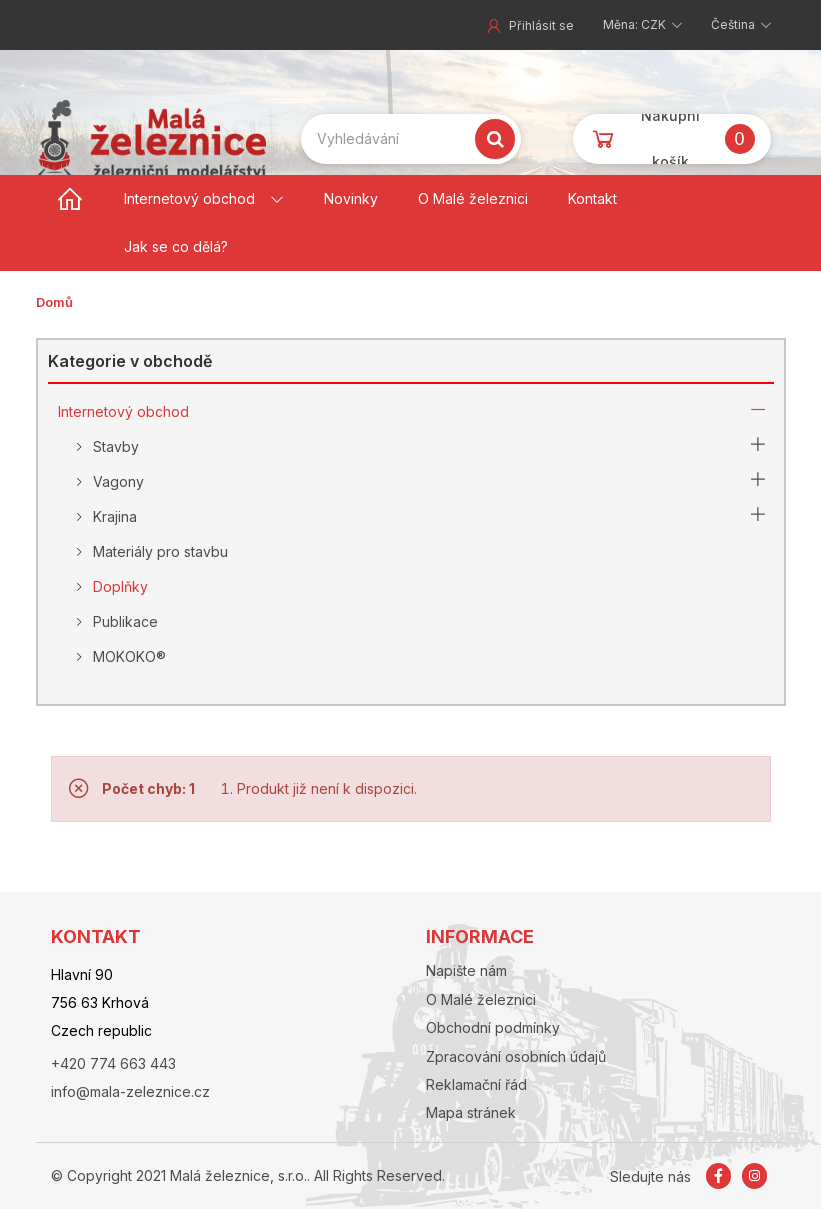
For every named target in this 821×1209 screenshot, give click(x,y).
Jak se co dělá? (176, 246)
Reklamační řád (476, 1084)
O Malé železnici (473, 198)
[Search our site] (411, 139)
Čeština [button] (734, 24)
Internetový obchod (189, 198)
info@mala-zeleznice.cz (130, 1091)
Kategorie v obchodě (130, 361)
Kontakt (592, 198)
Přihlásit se (529, 25)
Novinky (351, 198)
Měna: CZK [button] (636, 24)
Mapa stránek (471, 1112)
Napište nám (466, 970)
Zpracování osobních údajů (516, 1056)
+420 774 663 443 (113, 1063)
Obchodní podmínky (493, 1027)
